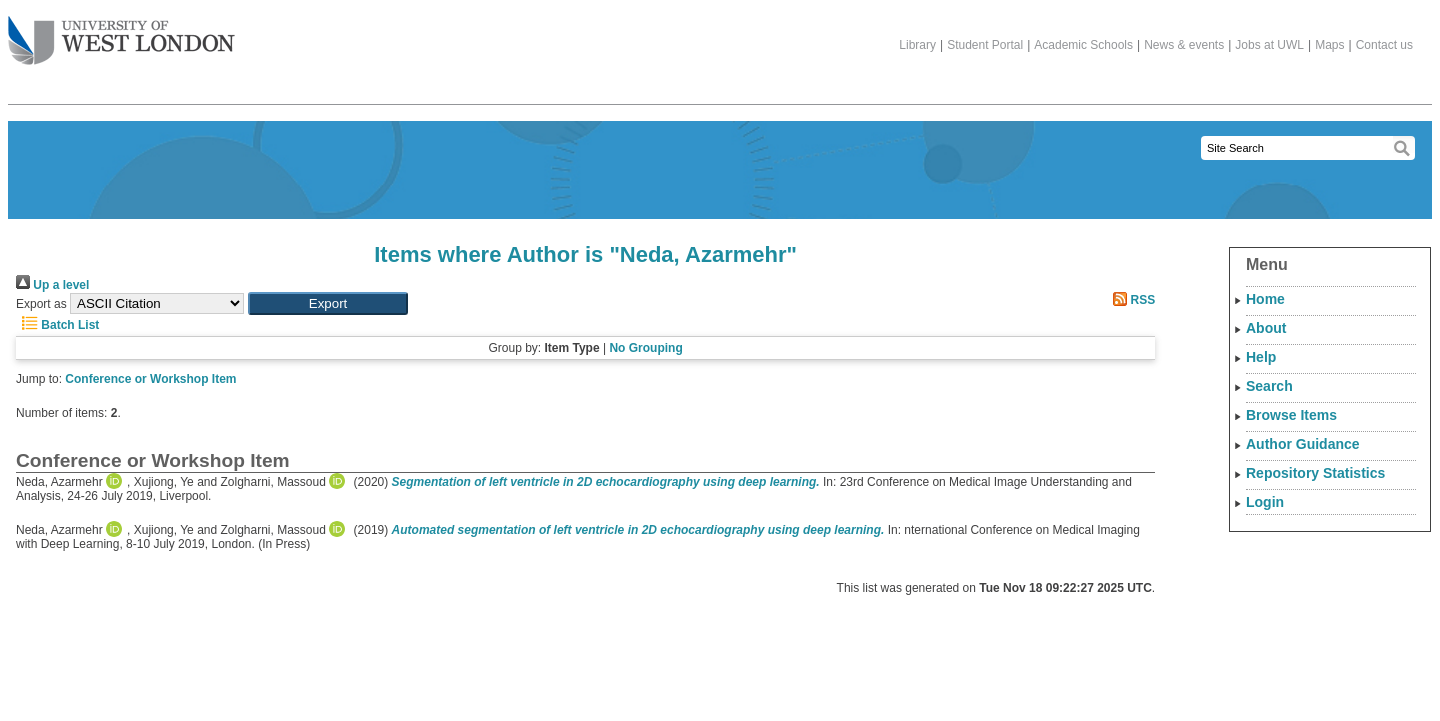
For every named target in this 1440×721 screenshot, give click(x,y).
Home (1265, 299)
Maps (1329, 45)
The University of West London (121, 33)
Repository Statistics (1315, 473)
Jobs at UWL (1269, 45)
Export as (41, 304)
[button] (328, 303)
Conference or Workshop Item (150, 379)
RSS (1131, 300)
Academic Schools (1083, 45)
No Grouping (645, 348)
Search (1269, 386)
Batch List (57, 325)
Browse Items (1291, 415)
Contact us (1384, 45)
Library (917, 45)
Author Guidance (1303, 444)
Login (1265, 502)
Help (1261, 357)
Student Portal (985, 45)
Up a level (52, 285)
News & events (1184, 45)
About (1266, 328)
